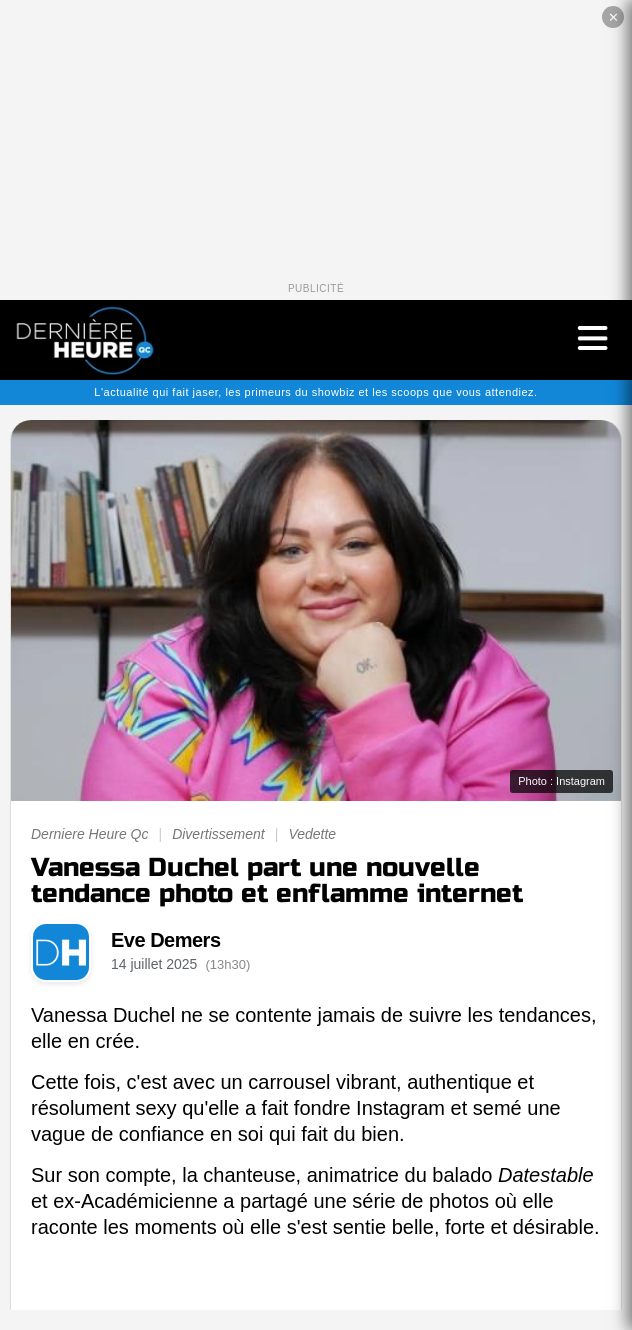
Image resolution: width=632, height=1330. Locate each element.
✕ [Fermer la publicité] (613, 17)
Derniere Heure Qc (90, 834)
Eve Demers (166, 940)
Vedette (312, 834)
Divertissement (218, 834)
